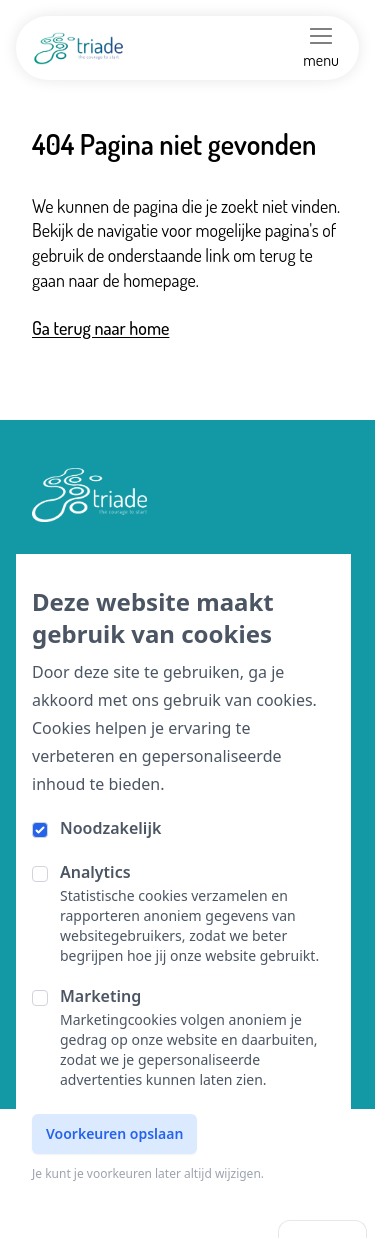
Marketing (100, 996)
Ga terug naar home (100, 328)
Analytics (95, 872)
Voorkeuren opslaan (114, 1133)
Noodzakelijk (110, 828)
